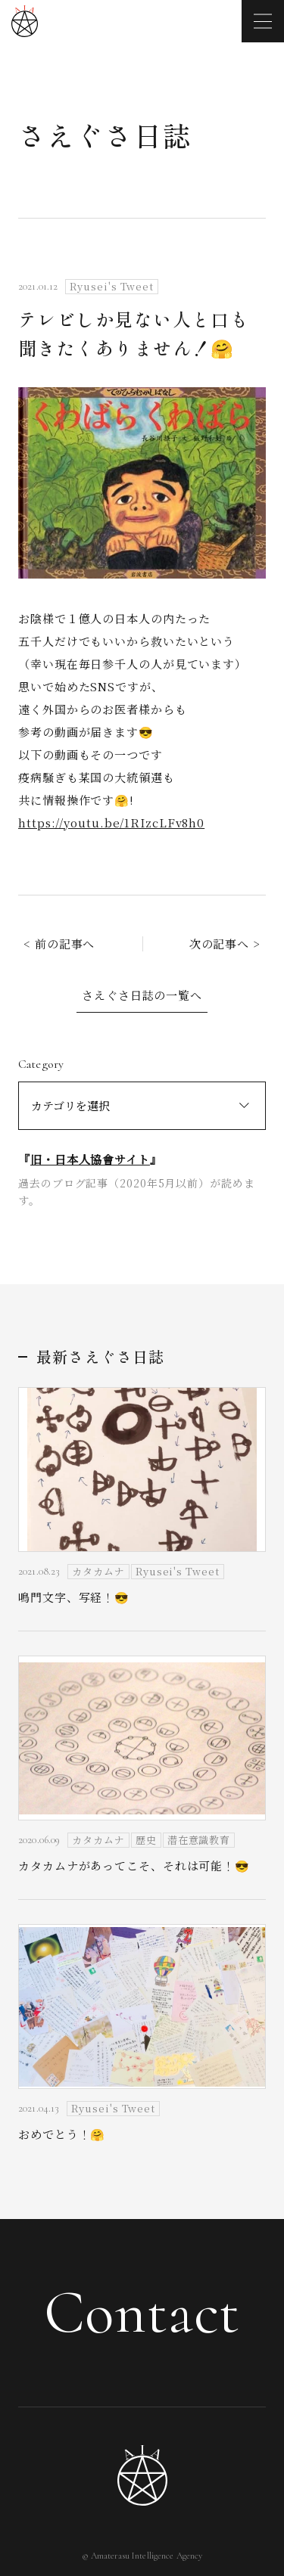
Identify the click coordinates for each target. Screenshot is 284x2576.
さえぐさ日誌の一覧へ (142, 995)
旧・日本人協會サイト (90, 1159)
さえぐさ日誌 (105, 134)
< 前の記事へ (59, 943)
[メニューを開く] (263, 21)
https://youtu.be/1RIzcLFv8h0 (111, 822)
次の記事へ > (225, 943)
